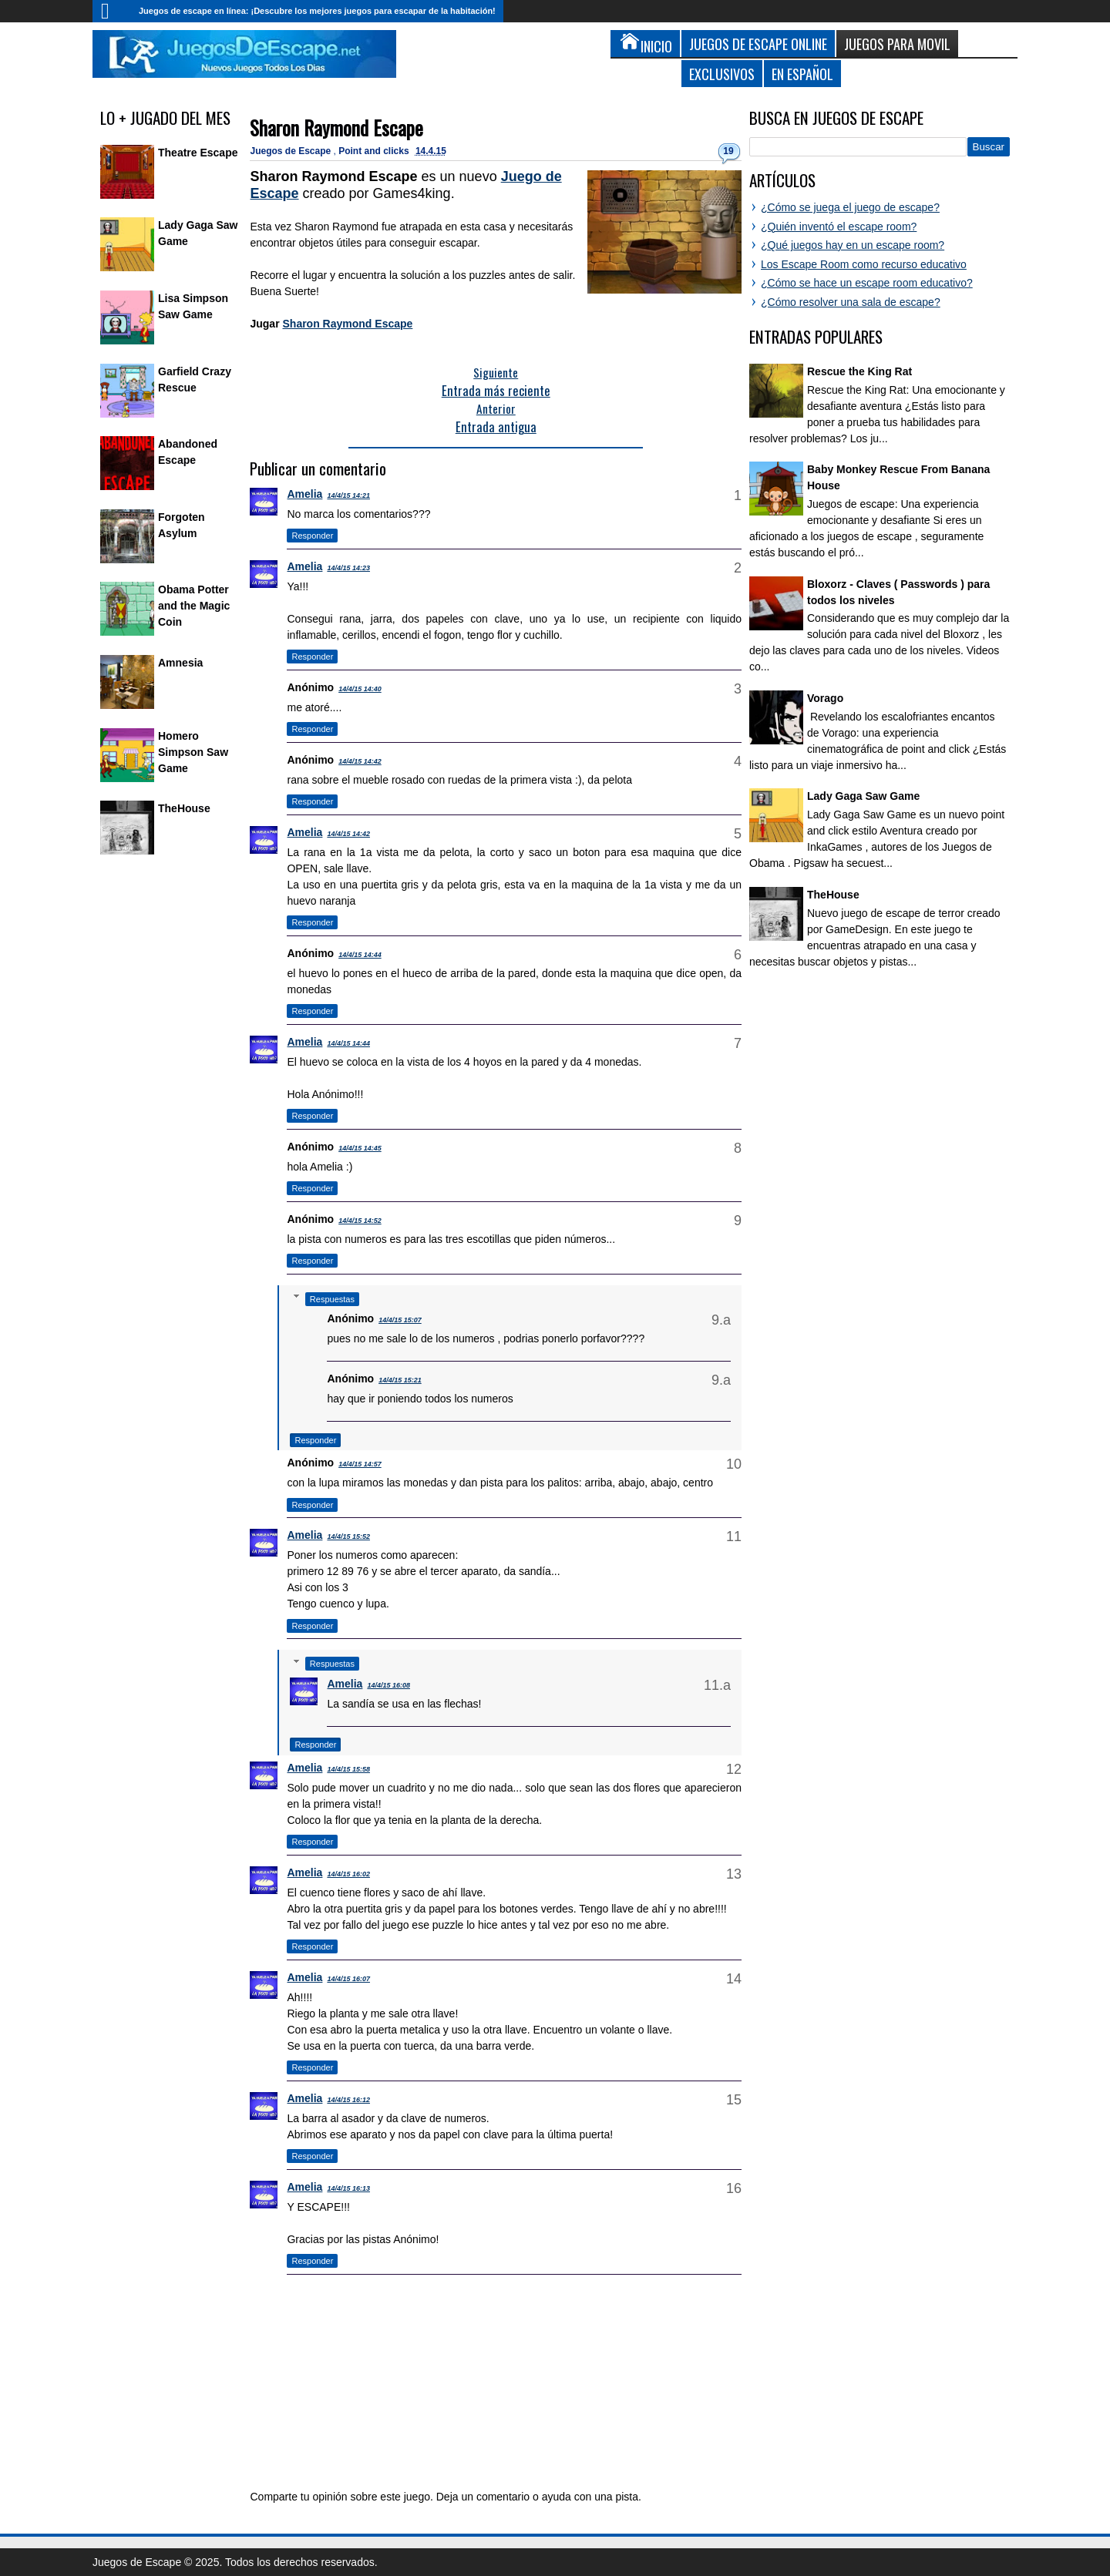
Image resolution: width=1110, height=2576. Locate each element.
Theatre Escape (198, 152)
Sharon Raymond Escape (336, 127)
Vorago (825, 698)
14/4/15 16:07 (348, 1979)
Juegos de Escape (291, 151)
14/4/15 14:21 (348, 495)
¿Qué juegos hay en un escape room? (852, 245)
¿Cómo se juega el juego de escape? (850, 207)
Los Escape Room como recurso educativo (864, 264)
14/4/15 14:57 (360, 1464)
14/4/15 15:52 (348, 1536)
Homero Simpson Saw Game (193, 752)
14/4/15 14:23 (348, 568)
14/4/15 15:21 (400, 1380)
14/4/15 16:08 (388, 1685)
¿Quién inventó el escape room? (839, 226)
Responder (312, 535)
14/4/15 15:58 (348, 1769)
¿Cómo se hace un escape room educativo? (867, 283)
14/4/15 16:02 (348, 1874)
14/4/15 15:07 (400, 1320)
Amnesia (180, 663)
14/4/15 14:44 (360, 955)
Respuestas (332, 1299)
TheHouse (184, 808)
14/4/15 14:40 (360, 689)
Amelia (304, 494)
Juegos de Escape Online (758, 43)
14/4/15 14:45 (360, 1148)
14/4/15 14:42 (360, 761)
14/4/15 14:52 (360, 1220)
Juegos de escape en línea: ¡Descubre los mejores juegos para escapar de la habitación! (317, 10)
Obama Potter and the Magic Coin (194, 605)
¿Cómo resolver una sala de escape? (850, 302)
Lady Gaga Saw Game (863, 796)
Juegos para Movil (897, 43)
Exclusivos (722, 73)
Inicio (111, 11)
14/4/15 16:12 (348, 2100)
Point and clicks (375, 151)
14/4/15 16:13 (348, 2188)
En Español (802, 73)
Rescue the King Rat (859, 371)
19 (728, 151)
